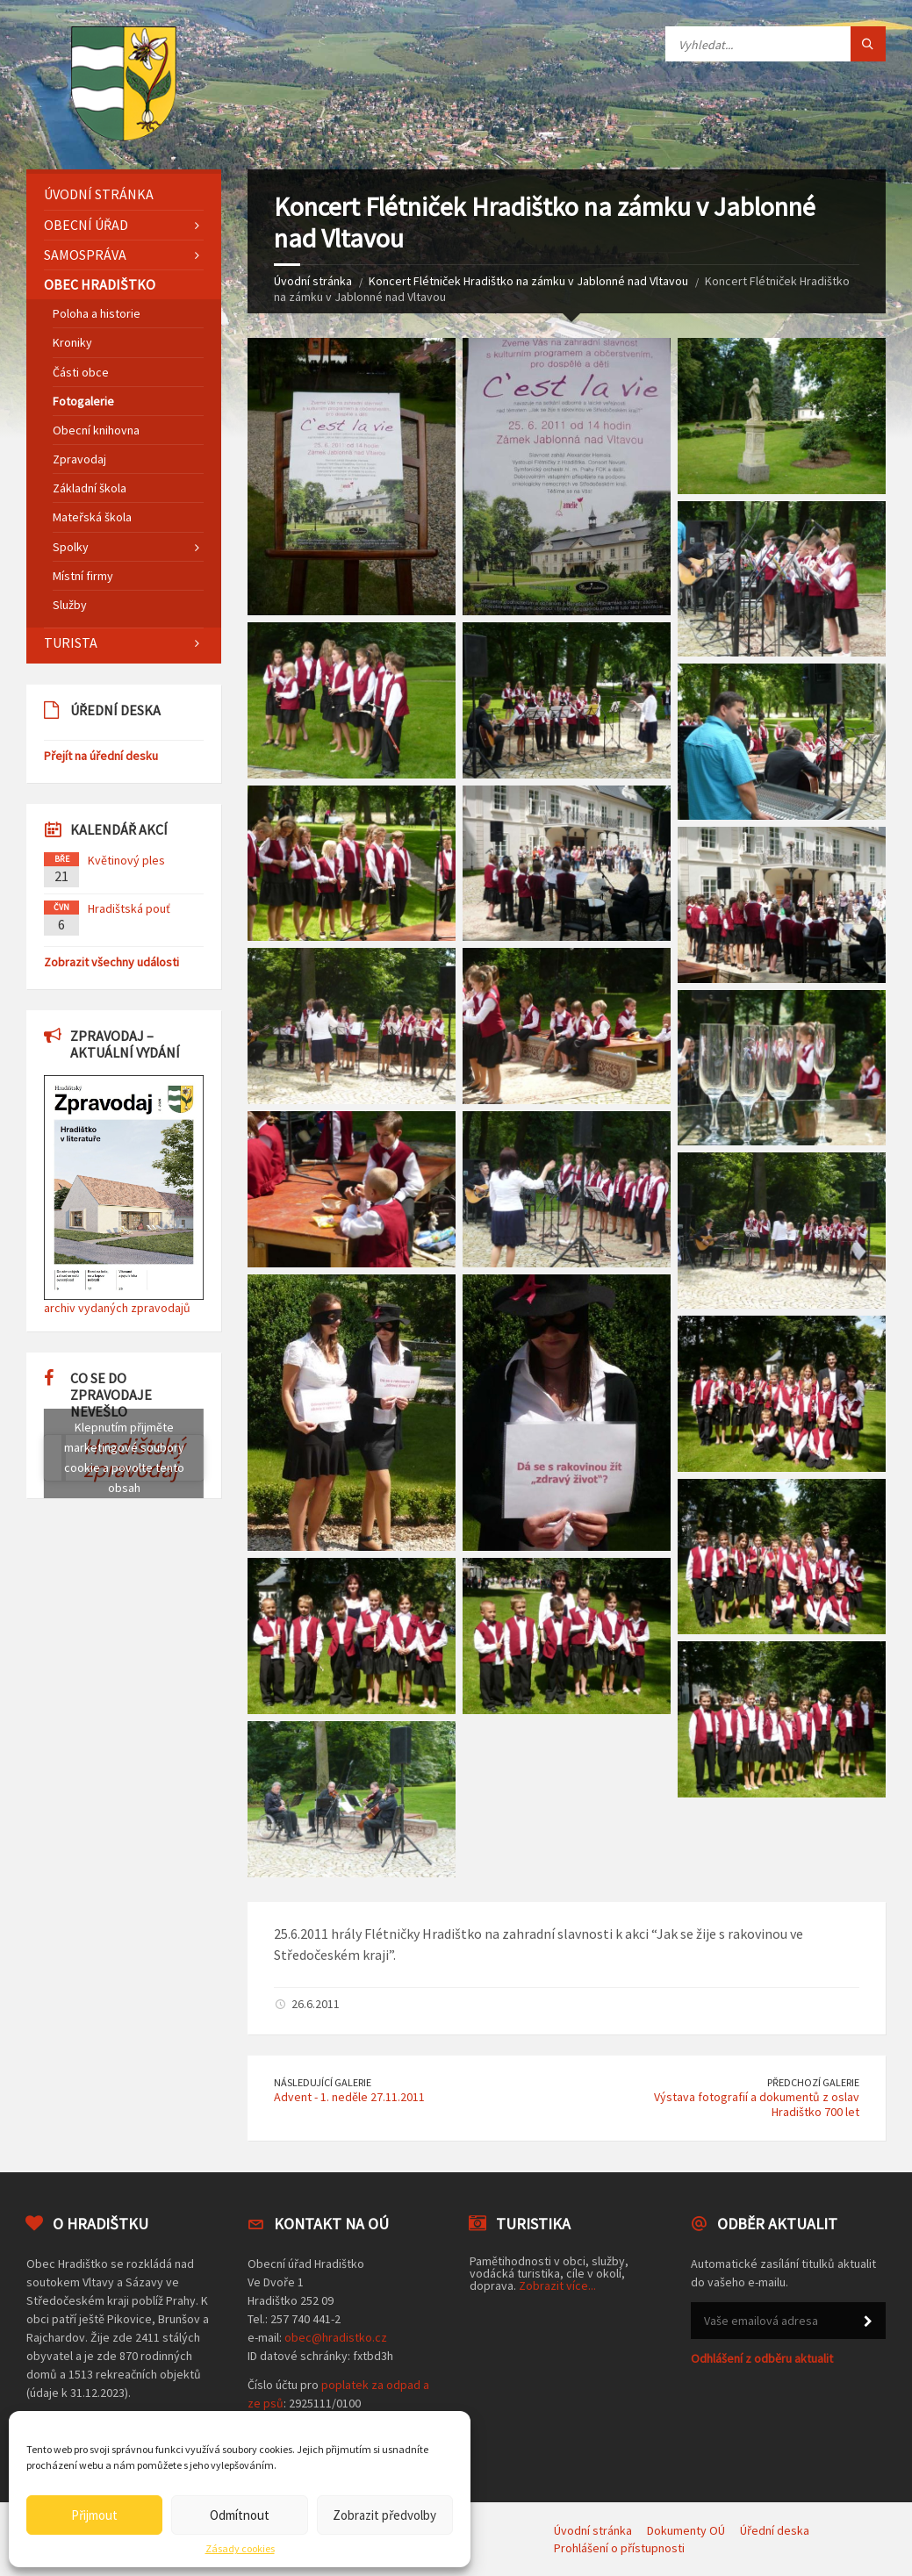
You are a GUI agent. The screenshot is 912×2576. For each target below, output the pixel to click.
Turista (70, 642)
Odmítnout (239, 2515)
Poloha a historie (96, 313)
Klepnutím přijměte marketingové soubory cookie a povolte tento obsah (124, 1457)
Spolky (71, 547)
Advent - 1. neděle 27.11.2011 (349, 2097)
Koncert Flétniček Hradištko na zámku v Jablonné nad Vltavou (528, 281)
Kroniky (72, 342)
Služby (70, 605)
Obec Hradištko (99, 284)
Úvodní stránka (313, 281)
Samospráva (85, 254)
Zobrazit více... (557, 2285)
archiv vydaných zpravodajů (117, 1308)
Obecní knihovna (96, 430)
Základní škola (89, 488)
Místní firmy (83, 576)
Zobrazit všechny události (111, 962)
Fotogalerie (83, 401)
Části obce (81, 372)
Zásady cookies (240, 2549)
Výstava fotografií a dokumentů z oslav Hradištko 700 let (756, 2104)
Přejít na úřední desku (101, 756)
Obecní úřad (86, 224)
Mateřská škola (92, 517)
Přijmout (94, 2515)
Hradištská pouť (129, 908)
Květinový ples (126, 860)
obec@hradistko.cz (335, 2337)
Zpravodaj (79, 459)
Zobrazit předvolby (384, 2515)
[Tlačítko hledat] (868, 43)
